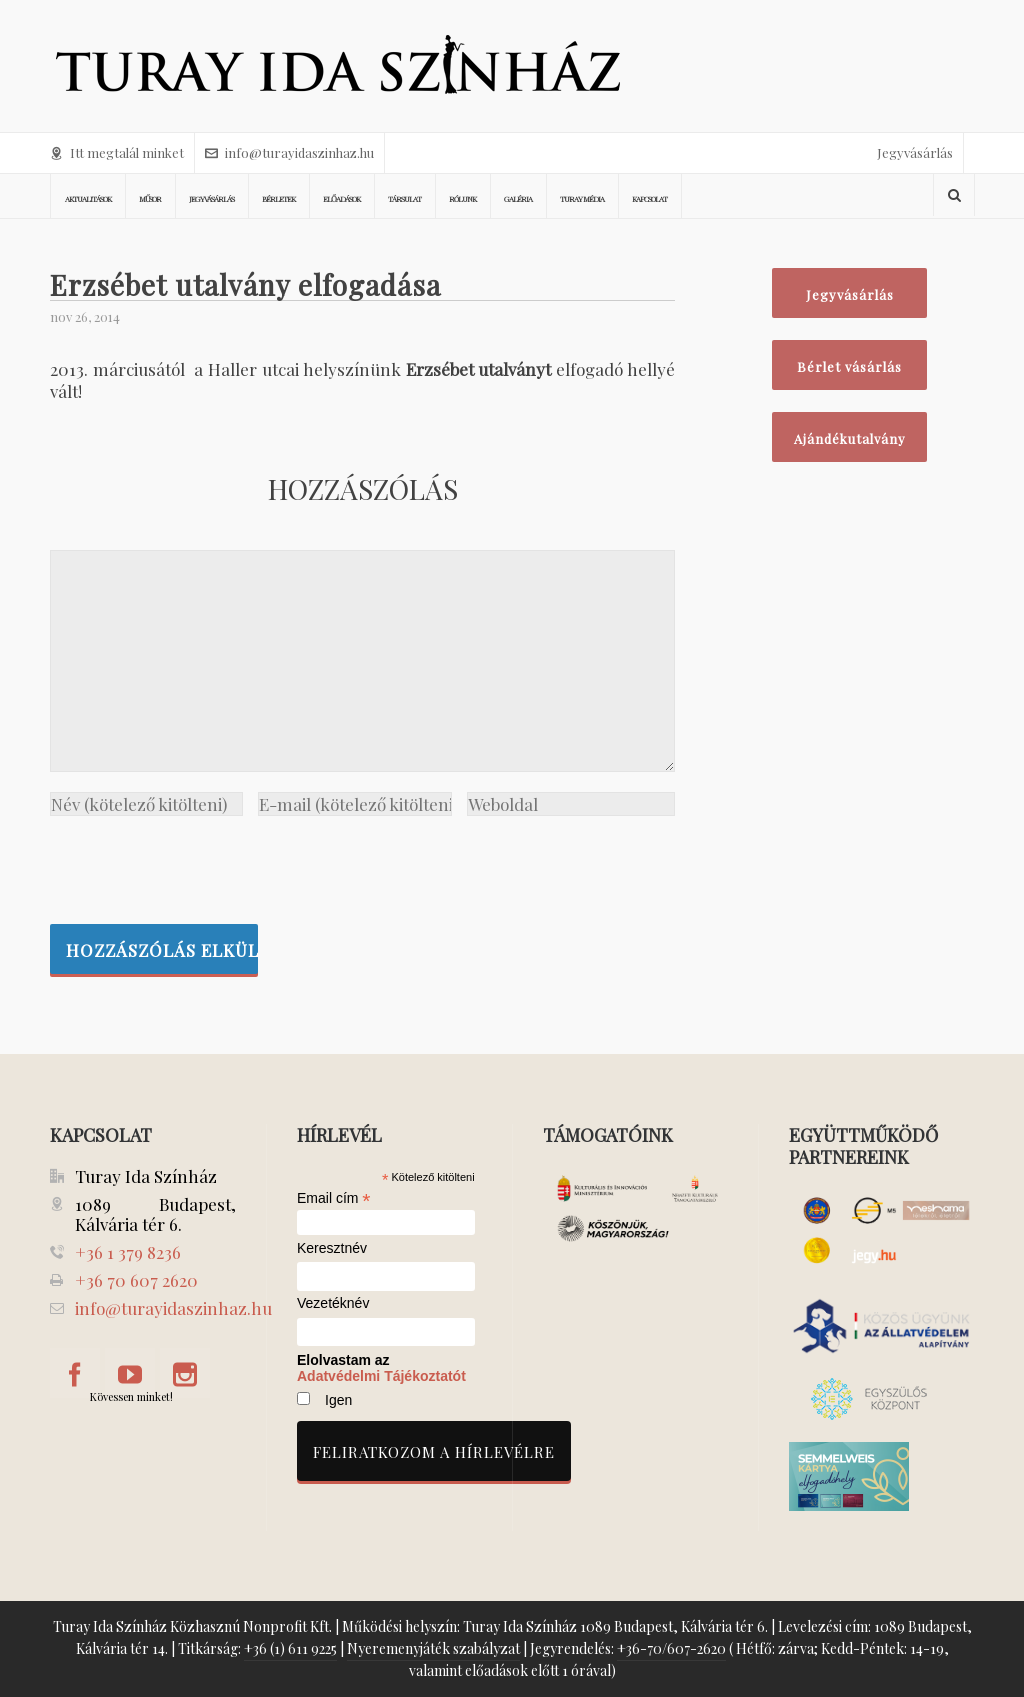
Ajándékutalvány (850, 438)
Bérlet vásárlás (849, 366)
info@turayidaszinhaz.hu (289, 152)
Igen (338, 1400)
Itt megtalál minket (117, 152)
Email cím (334, 1198)
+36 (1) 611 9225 (290, 1648)
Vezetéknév (333, 1303)
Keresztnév (332, 1248)
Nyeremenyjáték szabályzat (433, 1648)
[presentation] (202, 865)
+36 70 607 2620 (136, 1280)
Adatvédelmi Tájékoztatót (381, 1376)
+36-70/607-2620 (671, 1648)
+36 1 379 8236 (128, 1252)
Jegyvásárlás (915, 152)
